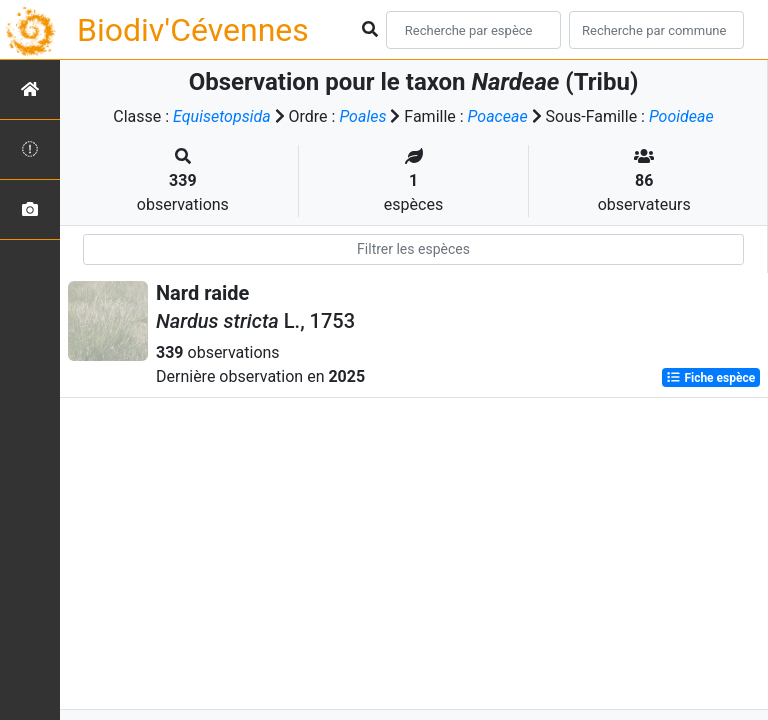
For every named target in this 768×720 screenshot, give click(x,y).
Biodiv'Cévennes (193, 30)
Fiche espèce (710, 378)
